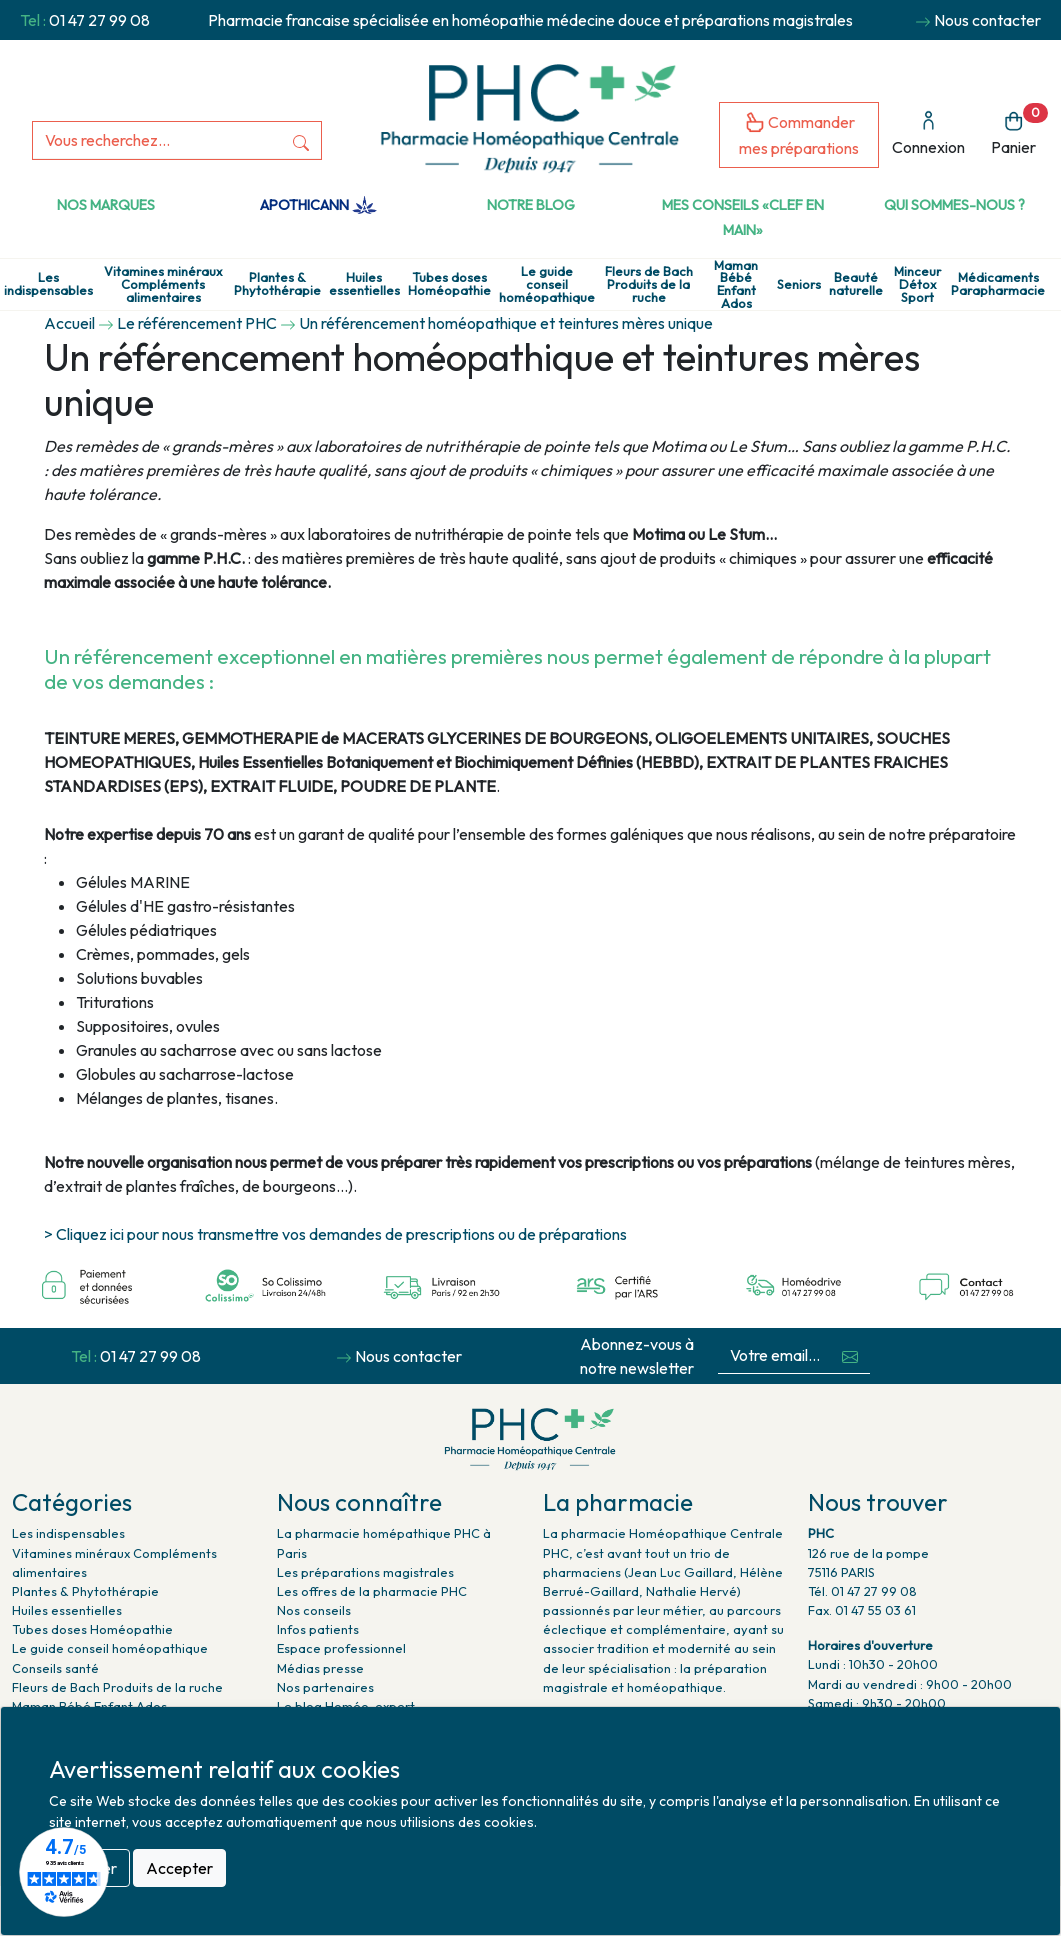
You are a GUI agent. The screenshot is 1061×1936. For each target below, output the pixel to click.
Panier (1019, 130)
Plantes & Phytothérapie (277, 284)
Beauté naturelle (856, 284)
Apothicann (318, 205)
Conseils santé (55, 1668)
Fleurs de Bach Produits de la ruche (649, 284)
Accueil (69, 323)
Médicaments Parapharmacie (998, 284)
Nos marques (106, 205)
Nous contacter (987, 20)
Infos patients (318, 1629)
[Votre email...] (774, 1355)
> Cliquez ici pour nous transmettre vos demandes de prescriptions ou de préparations (335, 1234)
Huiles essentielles (364, 284)
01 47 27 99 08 (99, 20)
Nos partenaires (325, 1687)
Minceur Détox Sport (917, 284)
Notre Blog (531, 205)
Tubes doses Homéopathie (449, 284)
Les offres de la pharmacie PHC (372, 1591)
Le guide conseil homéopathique (547, 284)
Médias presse (320, 1668)
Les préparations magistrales (365, 1572)
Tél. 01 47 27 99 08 (862, 1591)
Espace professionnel (341, 1648)
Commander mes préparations (799, 134)
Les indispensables (48, 284)
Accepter (179, 1868)
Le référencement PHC (197, 323)
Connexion (928, 133)
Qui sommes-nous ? (954, 205)
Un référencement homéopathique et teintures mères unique (506, 323)
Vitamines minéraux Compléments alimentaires (163, 284)
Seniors (799, 284)
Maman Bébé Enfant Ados (736, 284)
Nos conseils (314, 1610)
